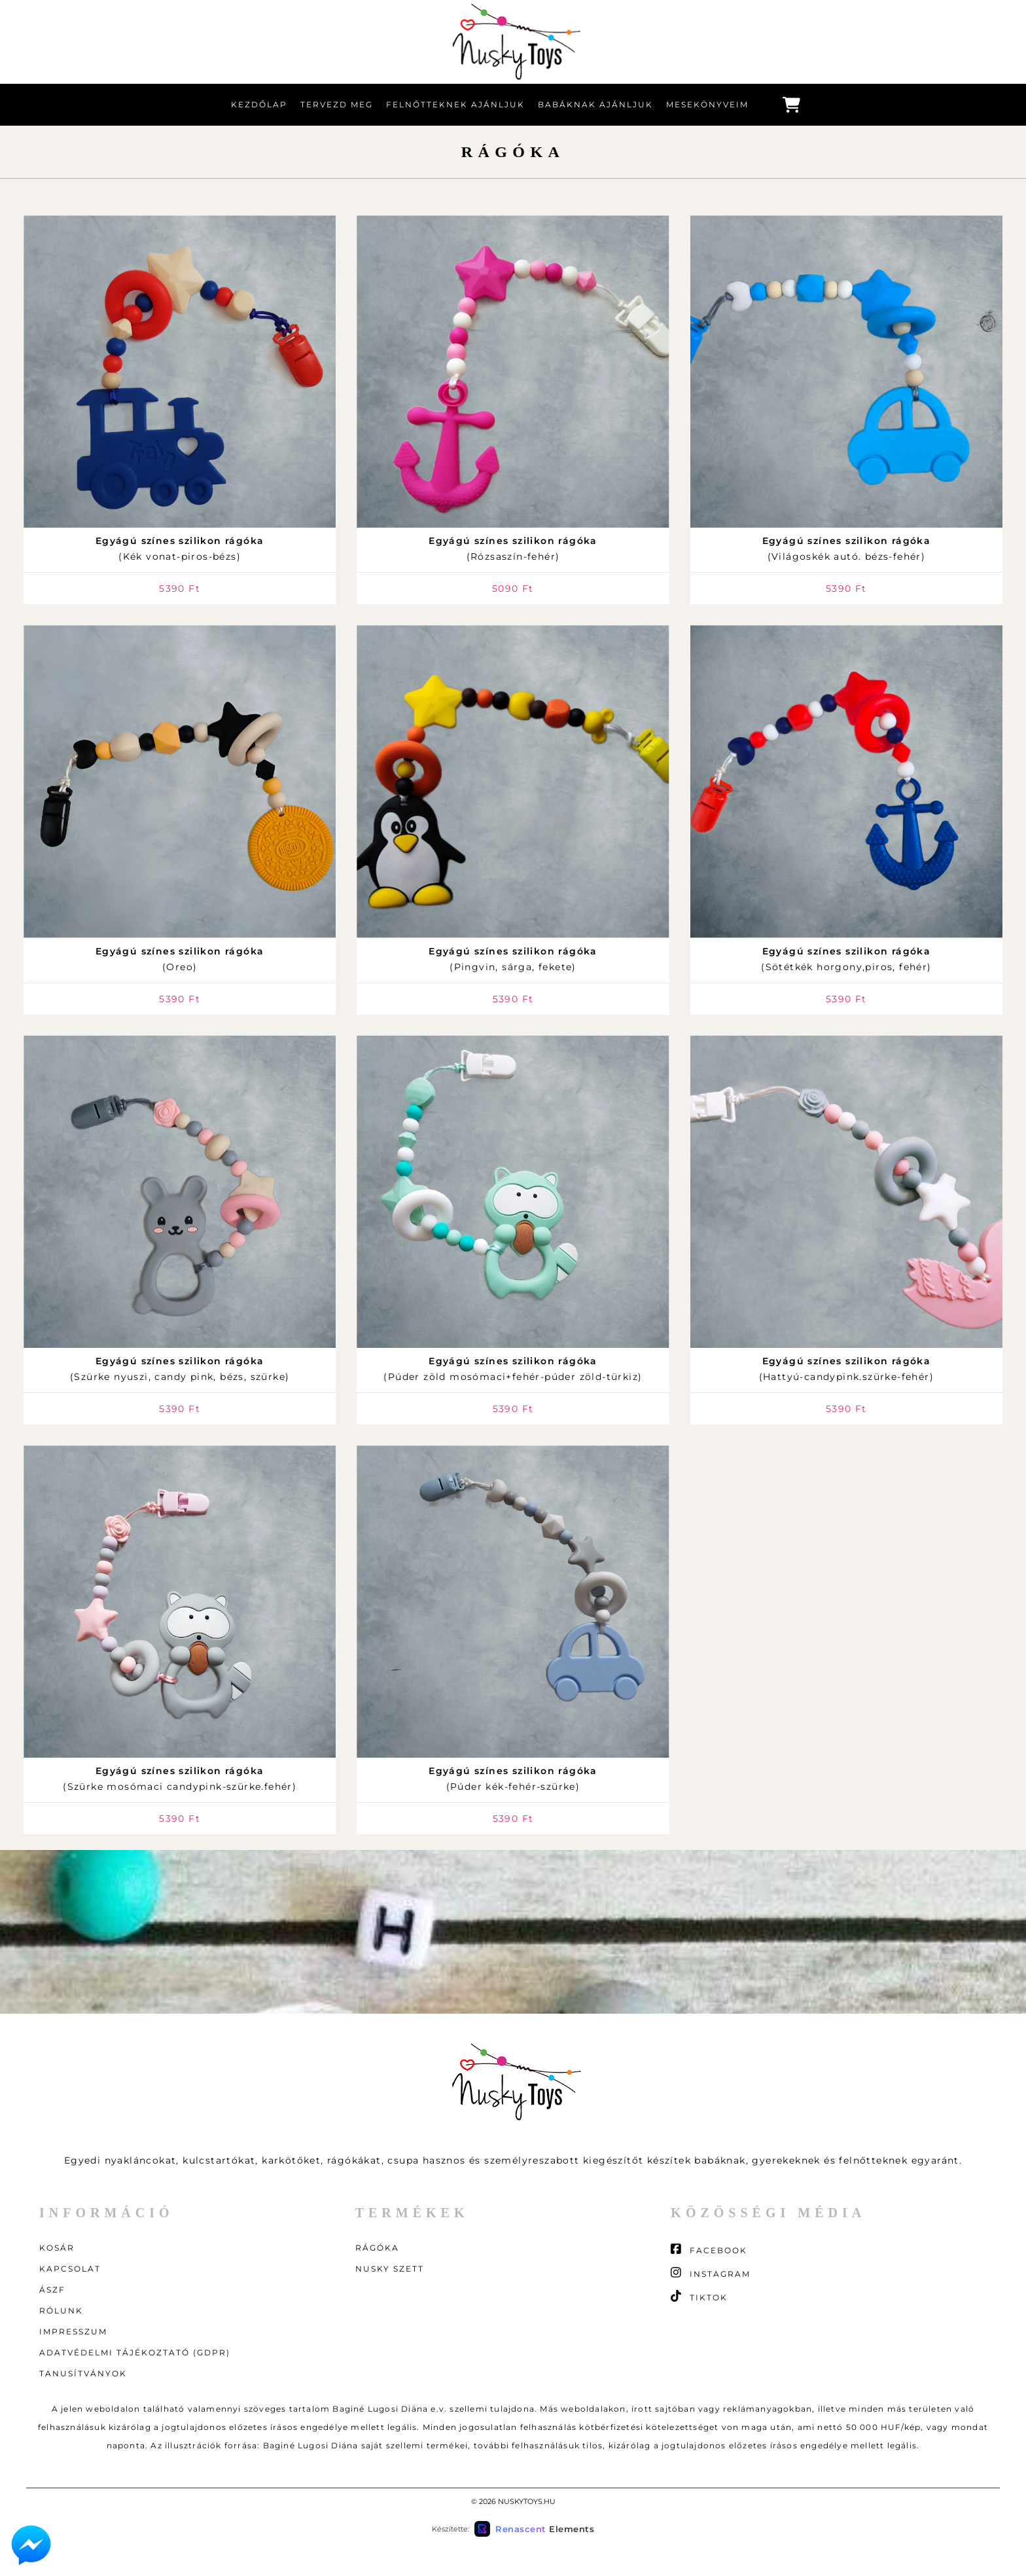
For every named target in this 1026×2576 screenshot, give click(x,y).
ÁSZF (52, 2290)
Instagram (711, 2272)
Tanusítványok (83, 2373)
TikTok (699, 2296)
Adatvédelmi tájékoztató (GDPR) (134, 2352)
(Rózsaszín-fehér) (513, 548)
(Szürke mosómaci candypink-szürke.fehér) (179, 1778)
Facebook (709, 2249)
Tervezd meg (336, 104)
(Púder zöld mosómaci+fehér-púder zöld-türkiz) (512, 1369)
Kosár (57, 2248)
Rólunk (61, 2310)
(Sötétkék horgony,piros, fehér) (846, 959)
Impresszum (73, 2331)
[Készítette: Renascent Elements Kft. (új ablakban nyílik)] (534, 2529)
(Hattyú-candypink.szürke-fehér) (846, 1369)
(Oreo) (180, 959)
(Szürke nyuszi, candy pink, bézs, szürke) (179, 1369)
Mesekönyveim (707, 104)
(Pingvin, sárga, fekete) (513, 959)
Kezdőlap (259, 104)
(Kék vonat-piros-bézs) (180, 548)
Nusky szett (389, 2269)
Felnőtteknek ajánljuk (455, 104)
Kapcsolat (70, 2269)
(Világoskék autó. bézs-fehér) (846, 548)
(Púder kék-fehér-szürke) (513, 1778)
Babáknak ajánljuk (595, 104)
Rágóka (377, 2248)
